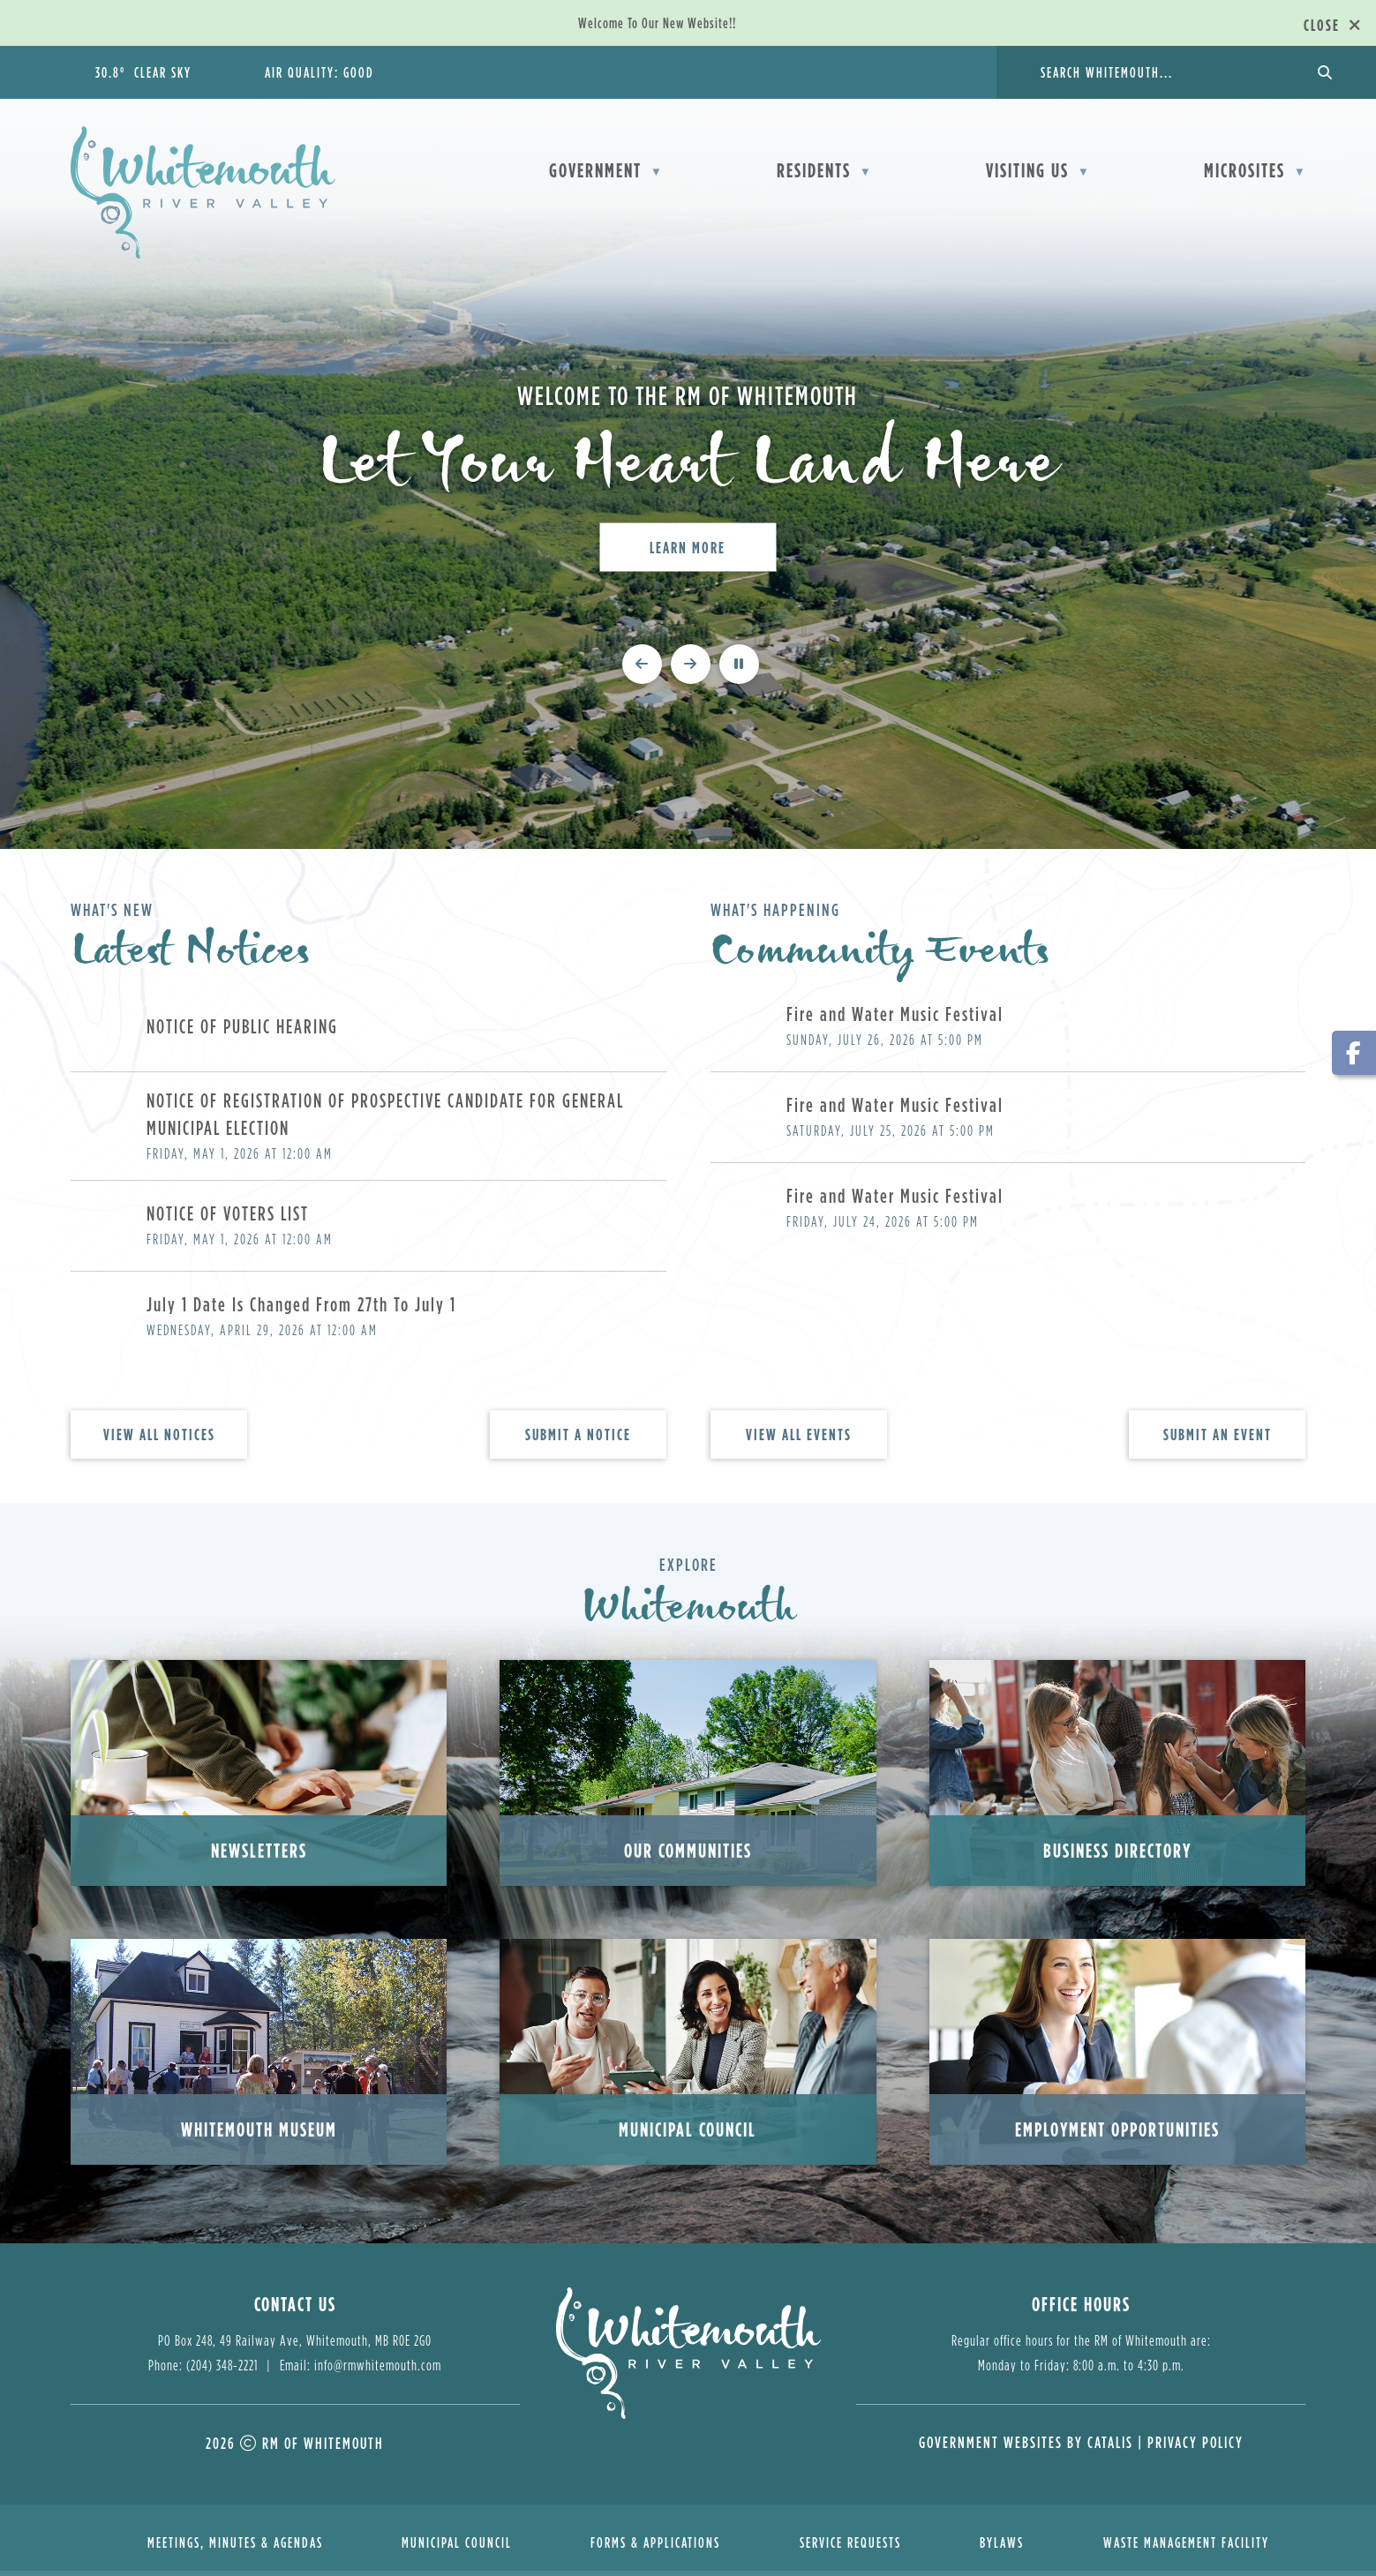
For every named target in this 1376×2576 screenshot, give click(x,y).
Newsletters (259, 1855)
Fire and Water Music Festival (895, 1019)
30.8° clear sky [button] (143, 72)
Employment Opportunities (1117, 2134)
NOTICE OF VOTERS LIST (228, 1218)
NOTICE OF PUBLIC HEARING (242, 1031)
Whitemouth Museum (259, 2134)
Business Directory (1117, 1855)
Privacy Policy (1195, 2448)
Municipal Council (687, 2134)
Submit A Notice (578, 1440)
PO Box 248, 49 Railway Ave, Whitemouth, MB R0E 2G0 (295, 2345)
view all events (799, 1440)
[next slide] (691, 668)
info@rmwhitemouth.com (377, 2370)
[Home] (422, 168)
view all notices (159, 1440)
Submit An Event (1217, 1440)
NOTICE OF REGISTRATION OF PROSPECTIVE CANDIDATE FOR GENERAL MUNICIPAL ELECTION (385, 1119)
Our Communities (688, 1855)
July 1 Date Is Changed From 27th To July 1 (301, 1309)
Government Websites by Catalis (1026, 2448)
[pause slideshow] (739, 668)
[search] (1165, 72)
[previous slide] (642, 668)
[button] (1323, 72)
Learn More (688, 547)
